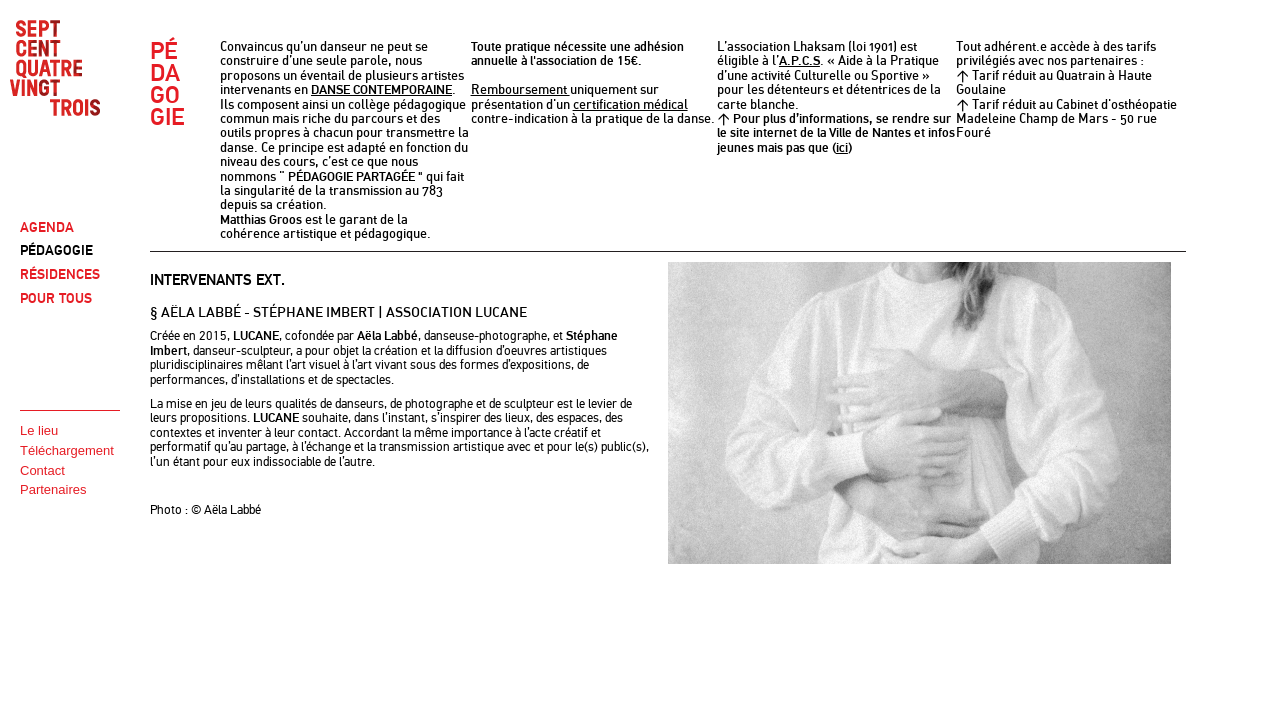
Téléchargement (67, 450)
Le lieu (39, 430)
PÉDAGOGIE (56, 250)
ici (842, 148)
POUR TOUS (56, 298)
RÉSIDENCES (60, 274)
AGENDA (47, 227)
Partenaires (53, 489)
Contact (42, 470)
